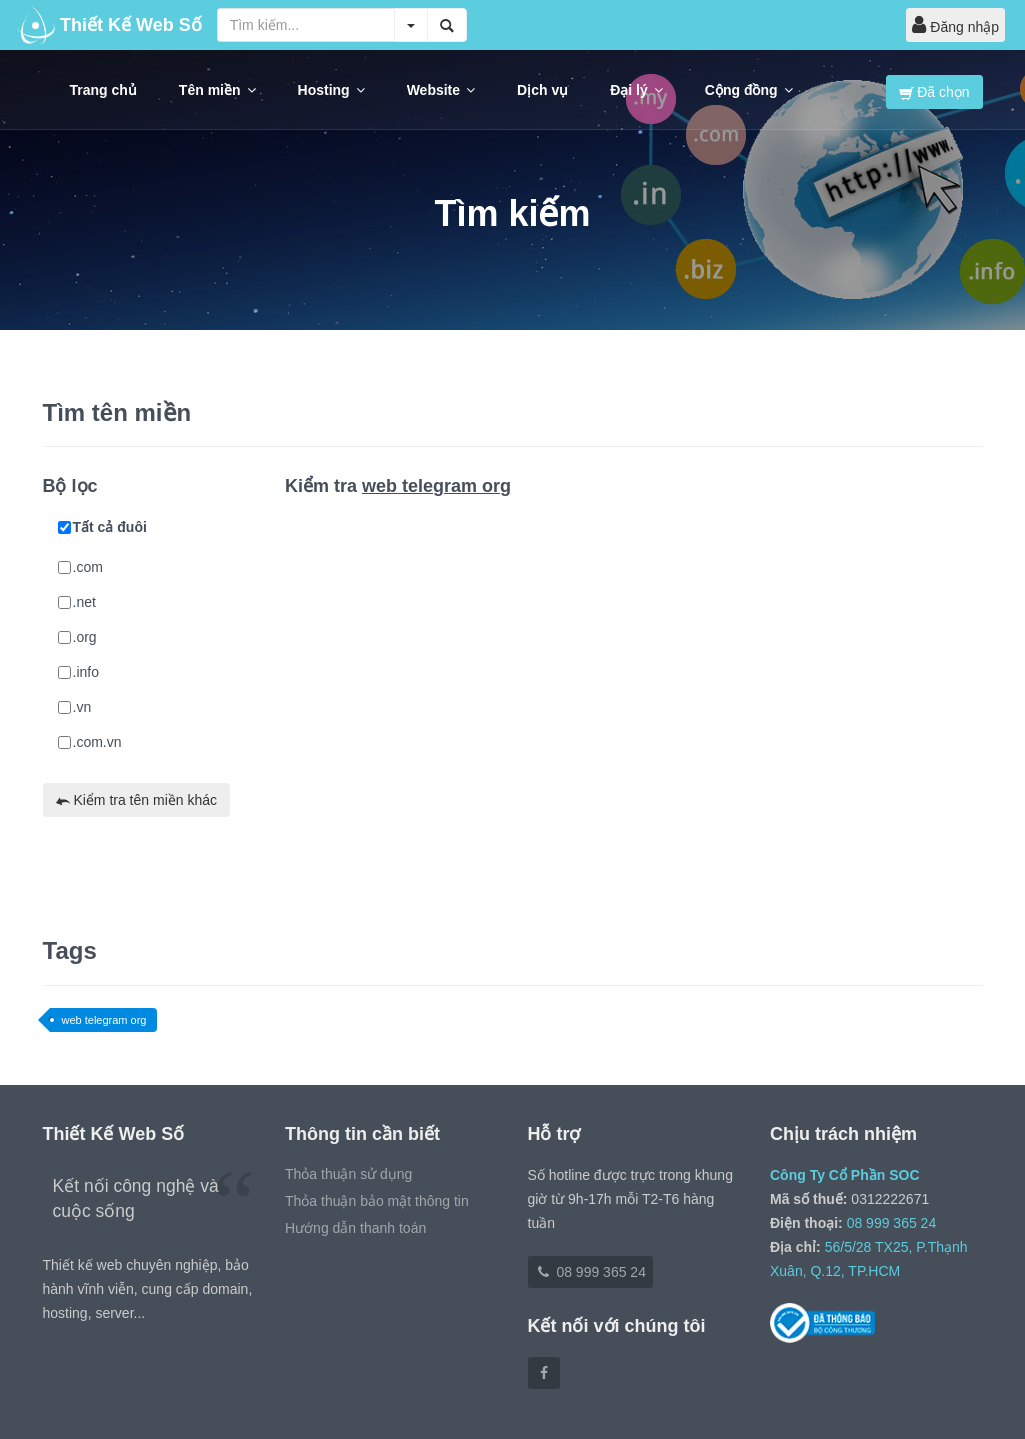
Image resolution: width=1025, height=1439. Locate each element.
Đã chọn (934, 92)
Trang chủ (103, 90)
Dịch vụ (542, 90)
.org (77, 637)
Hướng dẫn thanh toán (355, 1228)
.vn (75, 707)
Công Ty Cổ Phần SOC (845, 1175)
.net (77, 602)
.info (78, 672)
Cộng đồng (749, 90)
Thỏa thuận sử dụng (348, 1174)
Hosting (331, 90)
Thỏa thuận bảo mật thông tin (377, 1201)
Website (441, 90)
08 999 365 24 (590, 1272)
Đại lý (636, 90)
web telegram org (104, 1020)
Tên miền (217, 90)
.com (80, 567)
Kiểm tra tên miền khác (137, 800)
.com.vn (90, 742)
